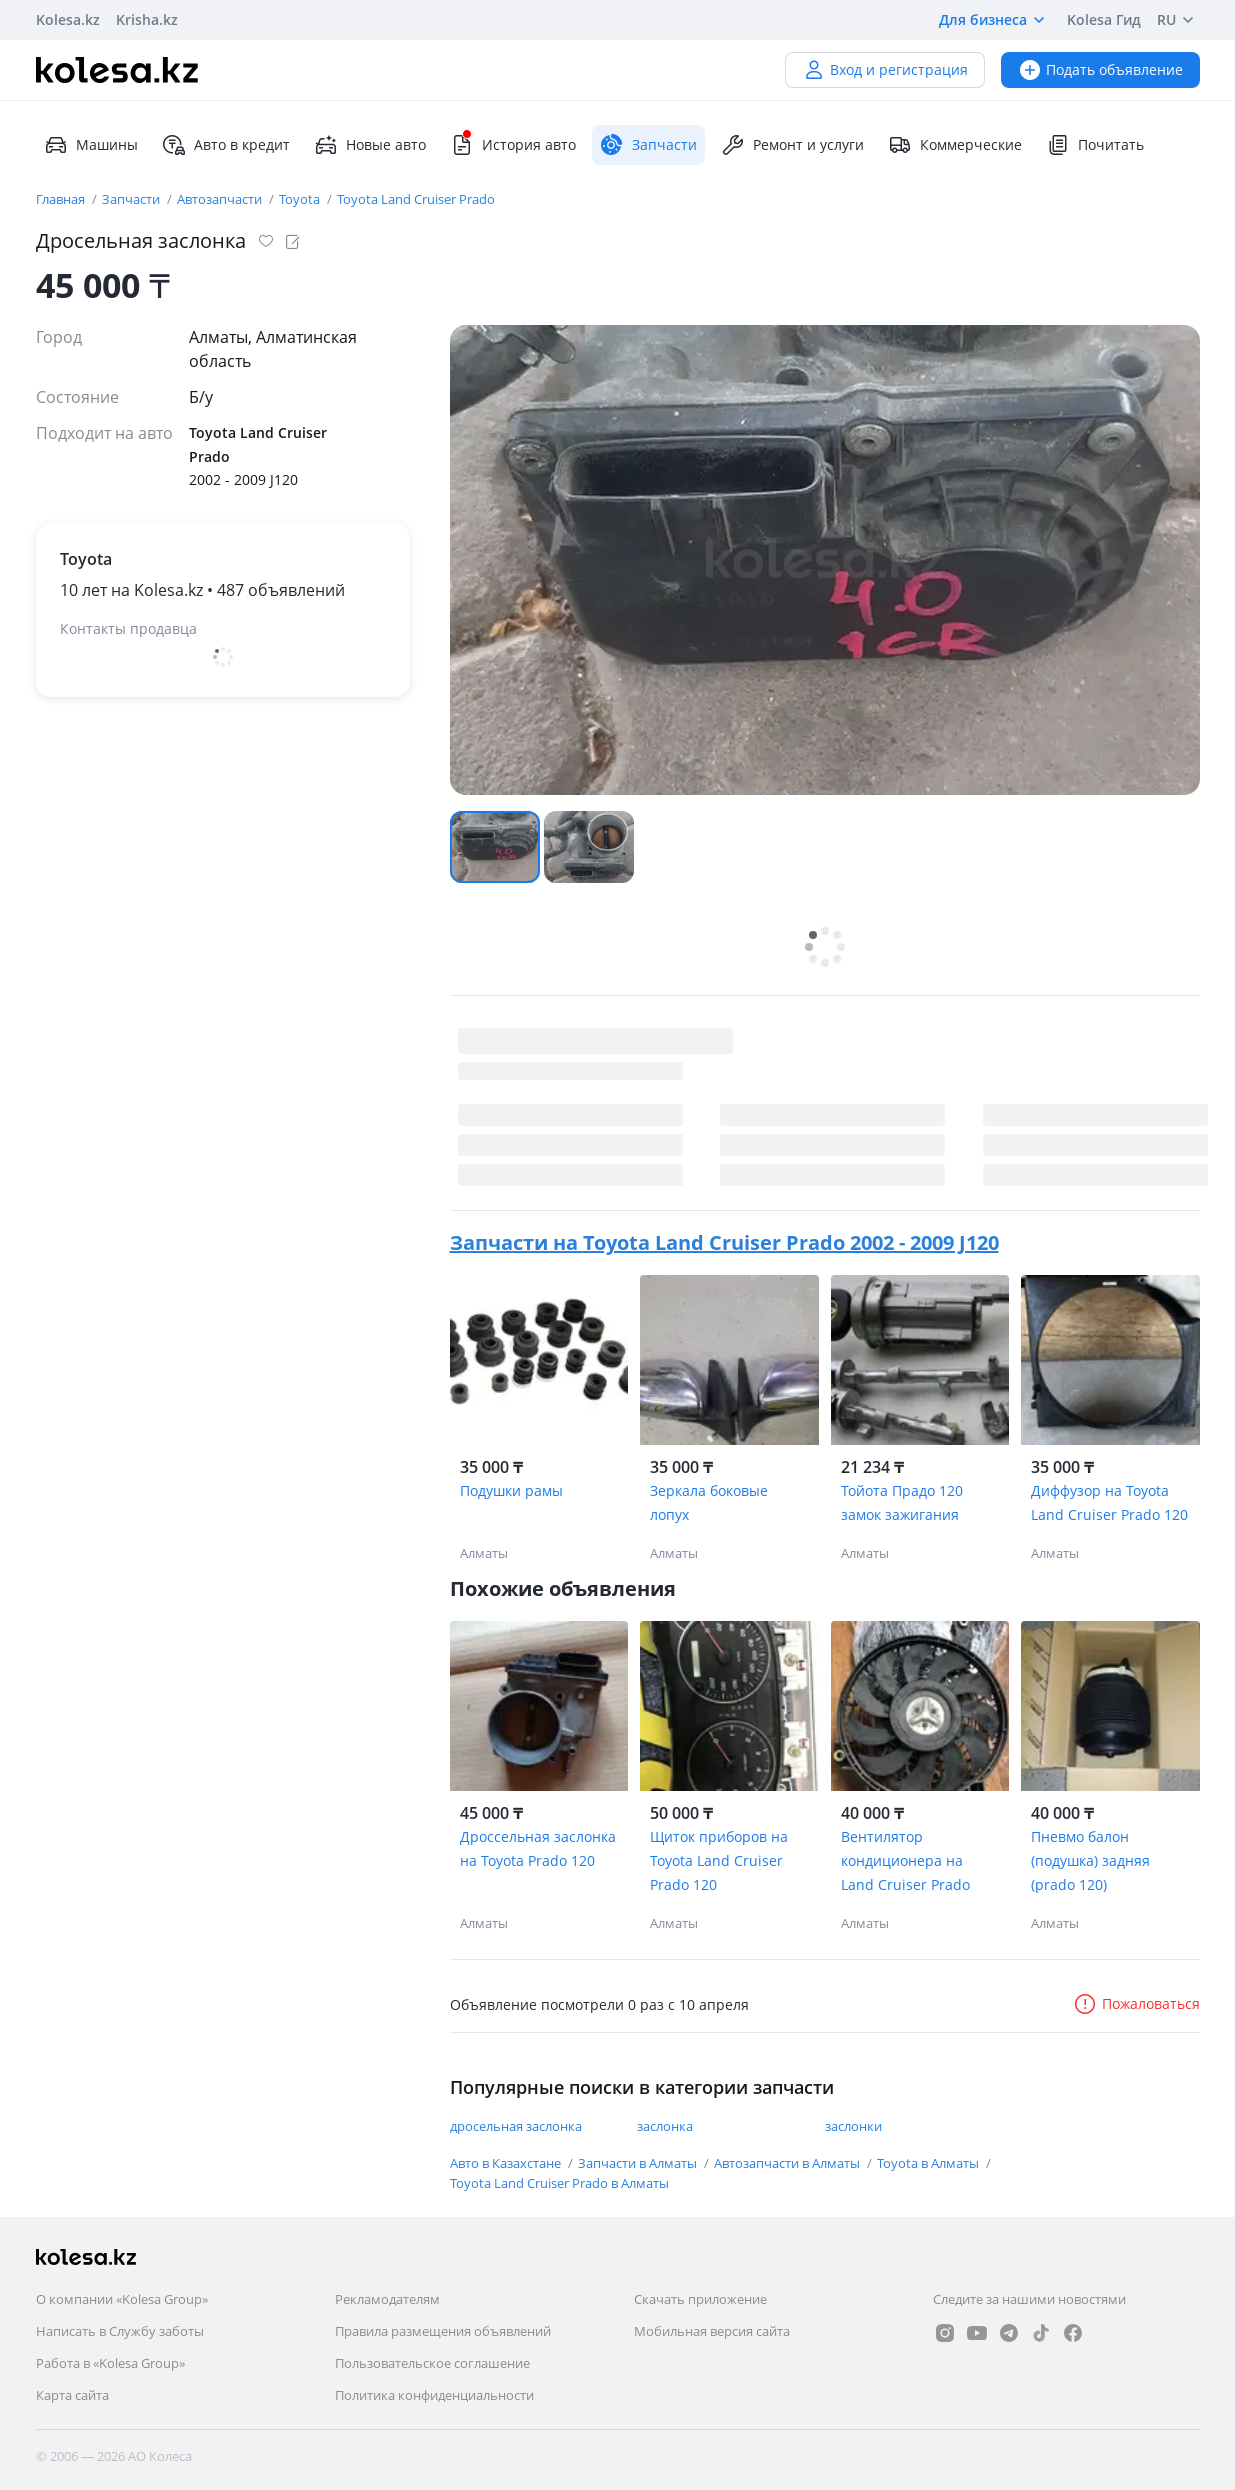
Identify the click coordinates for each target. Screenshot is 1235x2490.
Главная (62, 199)
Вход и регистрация (885, 69)
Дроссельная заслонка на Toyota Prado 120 (538, 1848)
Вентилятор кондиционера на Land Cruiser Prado (905, 1860)
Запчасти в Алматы (639, 2163)
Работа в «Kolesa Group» (110, 2363)
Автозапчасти (221, 199)
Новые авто (370, 145)
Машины (91, 145)
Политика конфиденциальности (434, 2395)
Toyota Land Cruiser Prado (416, 199)
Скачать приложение (700, 2299)
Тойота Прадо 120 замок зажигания (902, 1502)
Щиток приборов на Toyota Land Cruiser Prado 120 (719, 1860)
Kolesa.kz (68, 19)
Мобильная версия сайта (712, 2331)
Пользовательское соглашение (432, 2363)
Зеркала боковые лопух (709, 1502)
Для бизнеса (995, 20)
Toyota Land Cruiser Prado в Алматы (559, 2183)
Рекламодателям (387, 2299)
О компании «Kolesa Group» (122, 2299)
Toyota (301, 199)
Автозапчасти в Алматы (788, 2163)
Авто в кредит (226, 145)
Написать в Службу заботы (120, 2331)
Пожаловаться (1136, 2003)
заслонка (665, 2126)
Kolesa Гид (1104, 19)
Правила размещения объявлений (443, 2331)
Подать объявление (1100, 69)
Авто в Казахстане (507, 2163)
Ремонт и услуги (792, 145)
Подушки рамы (511, 1490)
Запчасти (132, 199)
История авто (513, 145)
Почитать (1095, 145)
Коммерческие (955, 145)
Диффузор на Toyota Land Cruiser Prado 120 (1109, 1502)
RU (1178, 20)
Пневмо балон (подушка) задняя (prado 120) (1090, 1860)
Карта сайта (72, 2395)
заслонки (853, 2126)
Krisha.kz (147, 19)
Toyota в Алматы (929, 2163)
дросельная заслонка (516, 2126)
